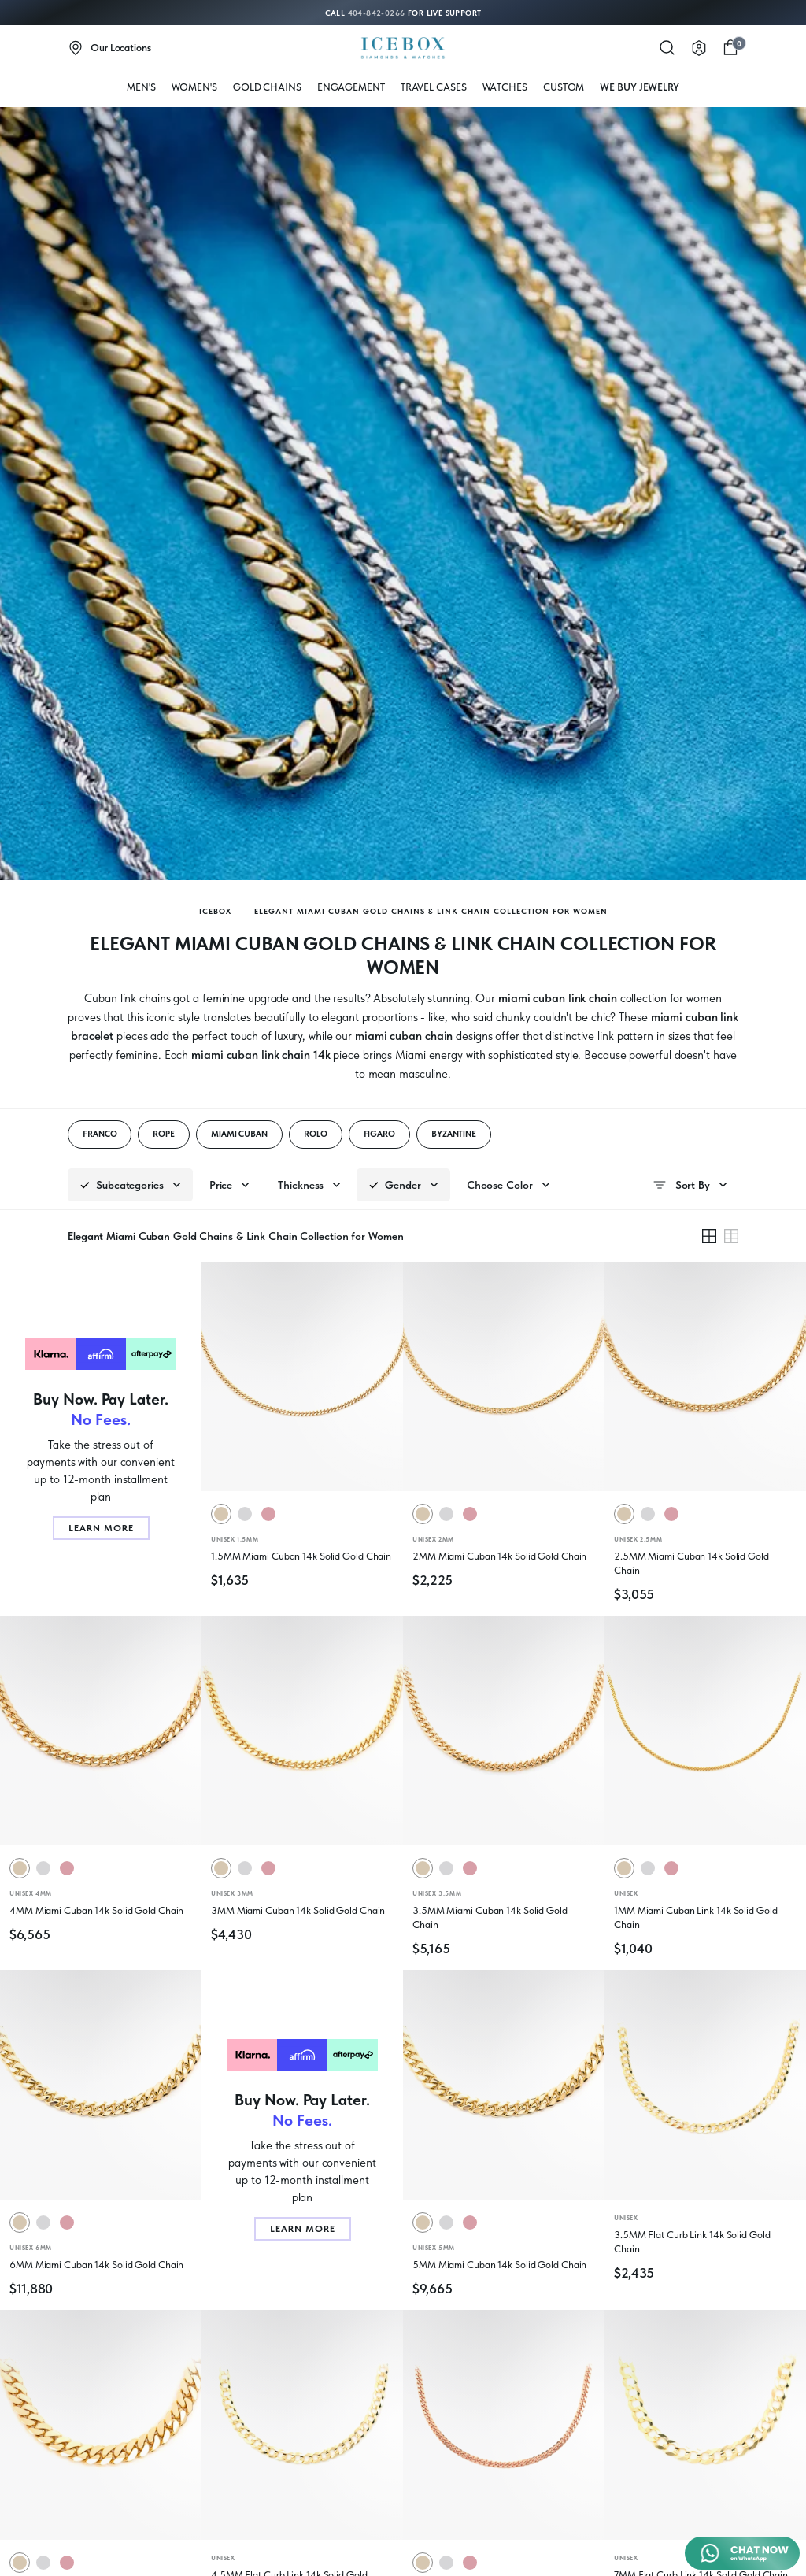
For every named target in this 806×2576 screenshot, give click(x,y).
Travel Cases (434, 87)
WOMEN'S (194, 87)
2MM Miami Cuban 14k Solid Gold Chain (499, 1556)
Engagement (351, 87)
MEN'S (141, 87)
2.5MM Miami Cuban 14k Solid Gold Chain (691, 1563)
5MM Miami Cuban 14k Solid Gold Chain (499, 2265)
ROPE (164, 1134)
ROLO (315, 1134)
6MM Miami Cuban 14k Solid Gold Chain (96, 2265)
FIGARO (379, 1134)
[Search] (667, 48)
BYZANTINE (453, 1134)
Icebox (215, 911)
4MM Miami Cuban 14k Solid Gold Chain (96, 1910)
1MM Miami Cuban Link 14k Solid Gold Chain (696, 1917)
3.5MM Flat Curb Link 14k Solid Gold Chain (692, 2242)
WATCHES (504, 87)
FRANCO (99, 1134)
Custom (563, 87)
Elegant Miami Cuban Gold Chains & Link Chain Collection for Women (431, 911)
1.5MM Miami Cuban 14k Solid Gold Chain (301, 1556)
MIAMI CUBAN (239, 1134)
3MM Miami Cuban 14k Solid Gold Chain (298, 1910)
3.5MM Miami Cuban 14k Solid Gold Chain (490, 1917)
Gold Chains (267, 87)
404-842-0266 (376, 12)
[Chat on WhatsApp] (742, 2553)
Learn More (101, 1528)
